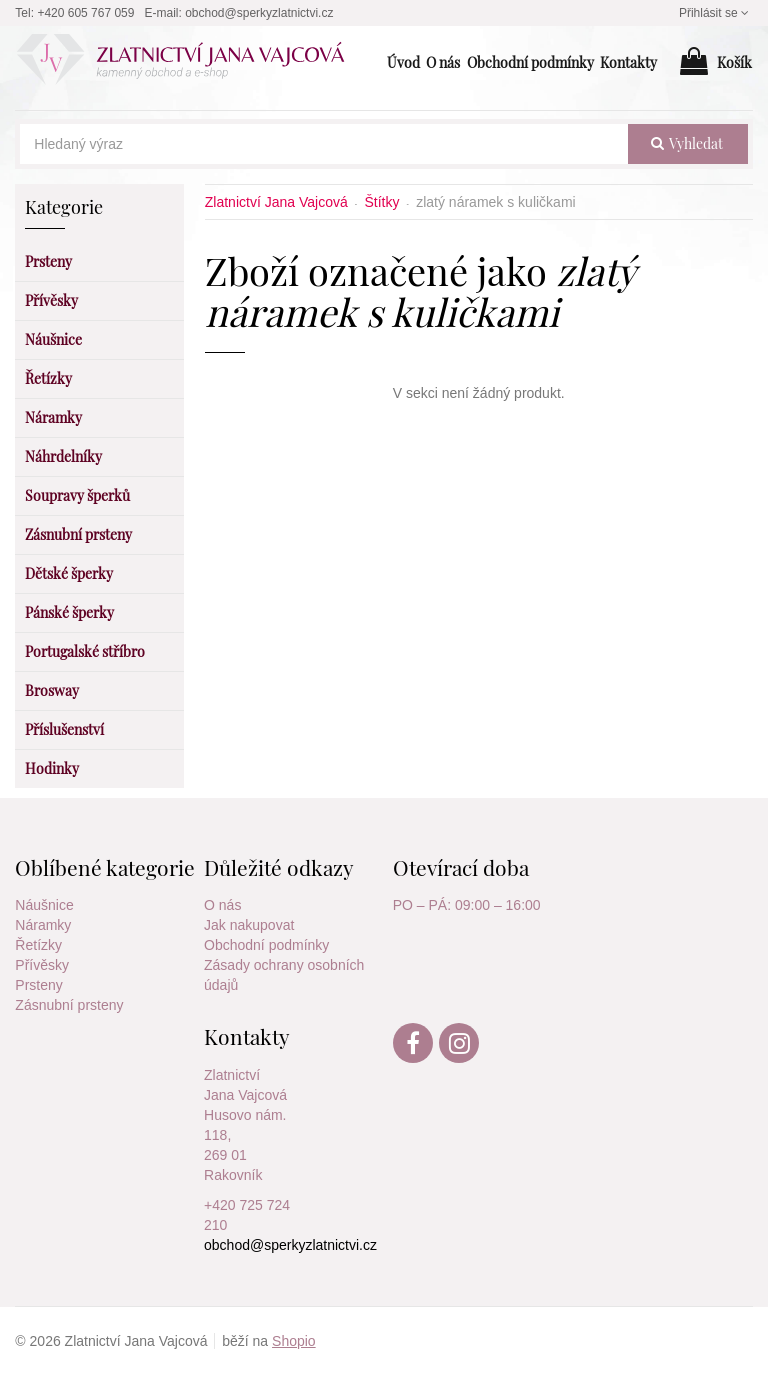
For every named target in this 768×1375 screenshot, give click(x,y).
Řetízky (38, 945)
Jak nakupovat (249, 925)
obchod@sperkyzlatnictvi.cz (259, 13)
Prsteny (38, 985)
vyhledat (687, 143)
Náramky (43, 925)
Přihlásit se (716, 13)
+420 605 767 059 (85, 13)
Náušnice (44, 905)
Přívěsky (42, 965)
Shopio (294, 1341)
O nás (222, 905)
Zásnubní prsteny (69, 1005)
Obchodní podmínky (266, 945)
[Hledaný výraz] (323, 144)
